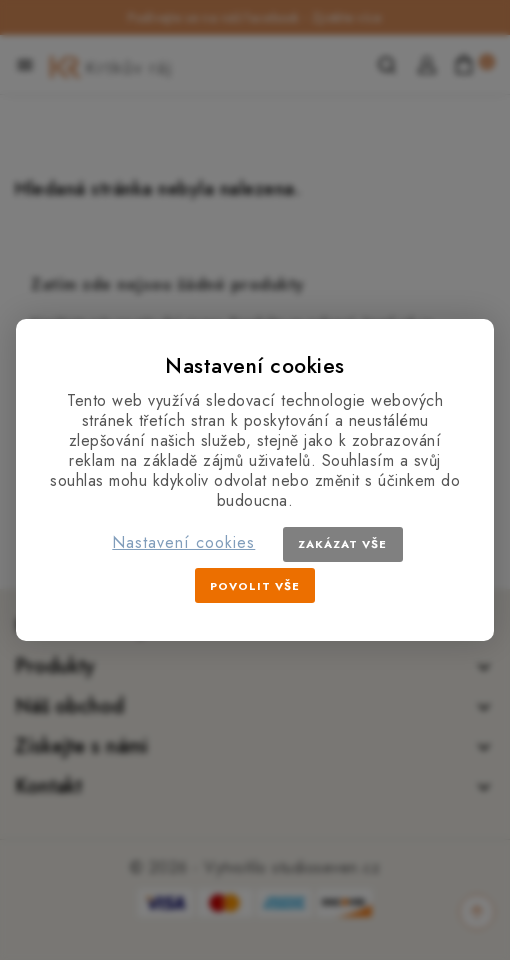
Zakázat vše (342, 544)
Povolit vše (255, 586)
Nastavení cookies (183, 542)
